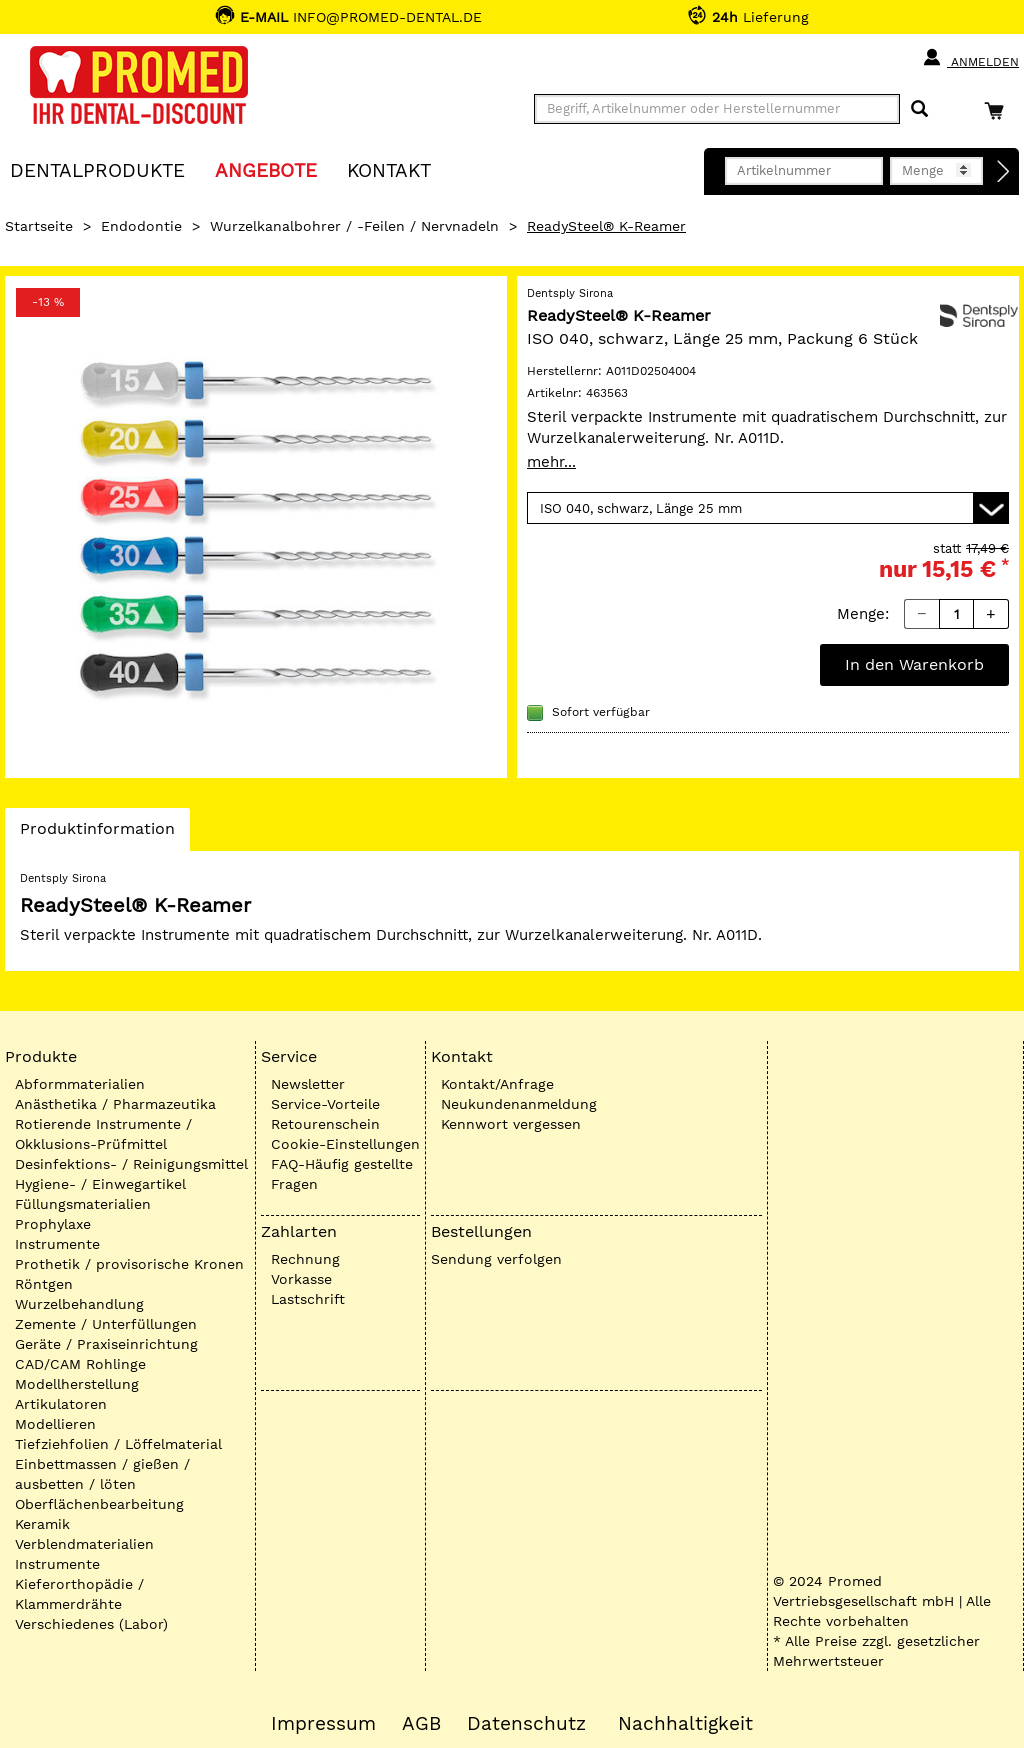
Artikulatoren (61, 1404)
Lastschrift (308, 1299)
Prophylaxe (53, 1224)
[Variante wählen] (768, 508)
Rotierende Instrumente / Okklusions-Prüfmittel (103, 1134)
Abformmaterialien (80, 1084)
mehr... (551, 462)
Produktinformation (97, 834)
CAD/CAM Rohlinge (80, 1364)
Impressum (323, 1724)
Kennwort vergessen (511, 1124)
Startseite (39, 226)
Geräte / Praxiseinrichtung (106, 1344)
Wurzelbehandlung (79, 1304)
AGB (421, 1724)
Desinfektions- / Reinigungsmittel (131, 1164)
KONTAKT (389, 169)
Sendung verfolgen (496, 1259)
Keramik (42, 1524)
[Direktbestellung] (1004, 172)
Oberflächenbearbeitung (99, 1504)
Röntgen (44, 1284)
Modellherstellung (77, 1384)
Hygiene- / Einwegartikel (100, 1184)
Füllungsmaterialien (83, 1204)
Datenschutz (526, 1724)
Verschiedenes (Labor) (91, 1624)
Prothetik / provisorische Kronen (129, 1264)
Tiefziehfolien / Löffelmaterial (118, 1444)
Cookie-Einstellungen (345, 1144)
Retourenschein (325, 1124)
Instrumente (57, 1244)
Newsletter (308, 1084)
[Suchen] (919, 109)
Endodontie (141, 226)
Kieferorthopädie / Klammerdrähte (79, 1594)
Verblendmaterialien (84, 1544)
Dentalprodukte (97, 169)
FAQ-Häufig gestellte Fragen (342, 1174)
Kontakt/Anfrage (497, 1084)
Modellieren (55, 1424)
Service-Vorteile (325, 1104)
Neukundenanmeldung (519, 1104)
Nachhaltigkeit (685, 1724)
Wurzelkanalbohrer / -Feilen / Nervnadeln (354, 226)
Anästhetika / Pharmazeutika (115, 1104)
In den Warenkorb (914, 664)
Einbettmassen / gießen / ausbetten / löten (102, 1474)
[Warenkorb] (999, 110)
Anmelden (970, 58)
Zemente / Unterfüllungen (106, 1324)
